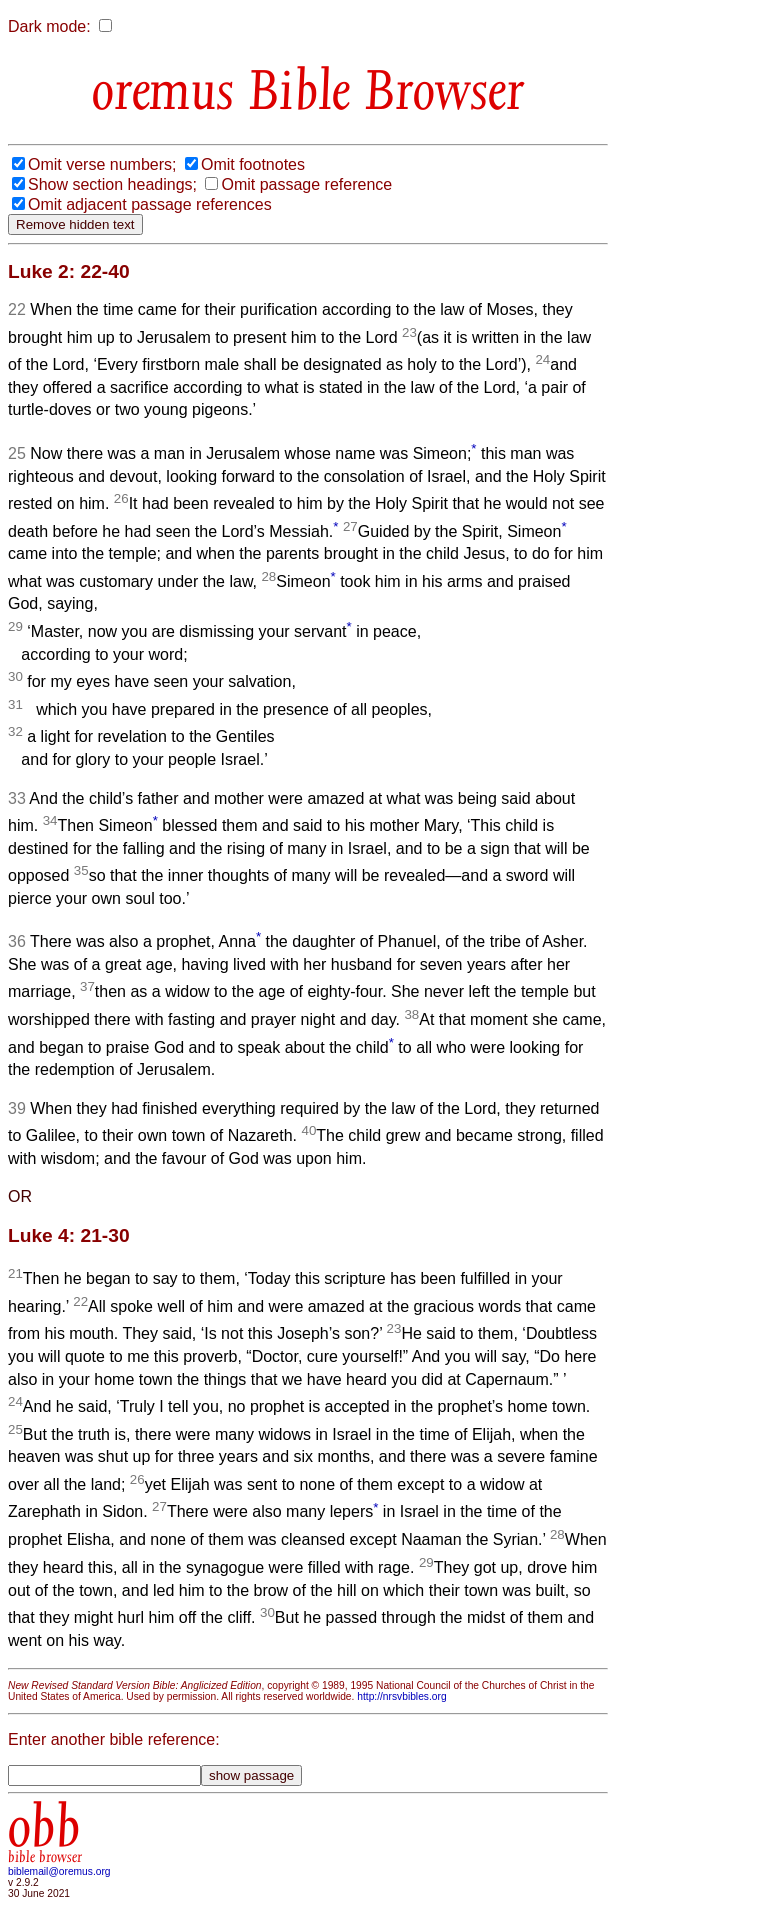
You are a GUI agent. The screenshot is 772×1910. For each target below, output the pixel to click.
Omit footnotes (253, 164)
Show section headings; (112, 184)
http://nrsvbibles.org (401, 1696)
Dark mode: (49, 26)
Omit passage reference (306, 184)
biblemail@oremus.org (59, 1871)
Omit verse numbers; (102, 164)
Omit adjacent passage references (150, 204)
